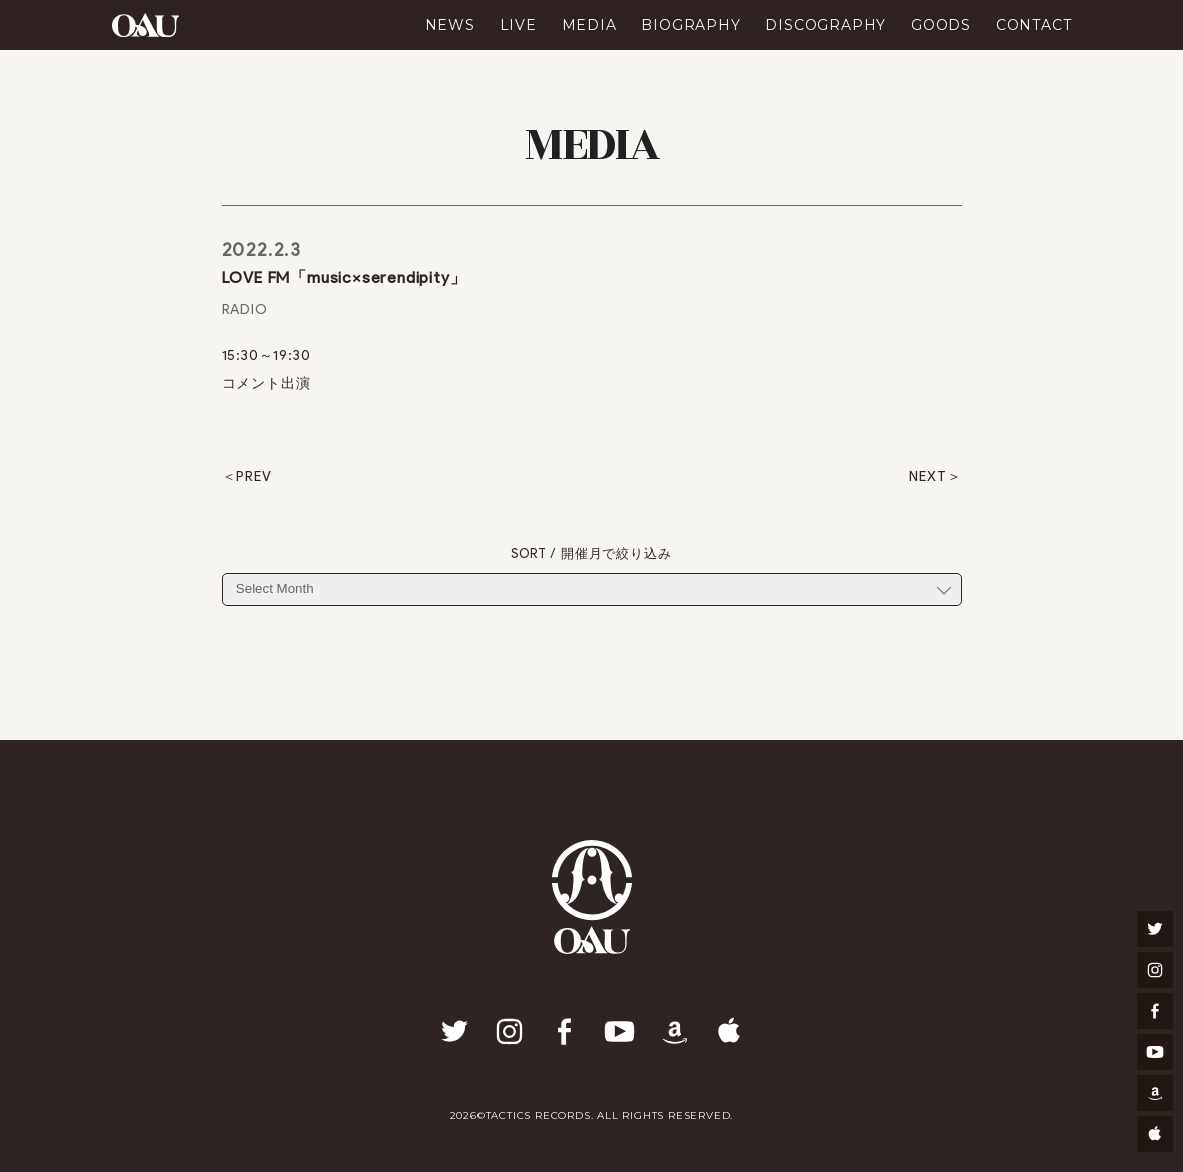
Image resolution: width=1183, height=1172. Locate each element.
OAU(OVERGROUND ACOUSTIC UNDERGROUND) (145, 25)
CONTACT (1034, 25)
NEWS (450, 25)
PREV (253, 477)
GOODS (941, 25)
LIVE (518, 25)
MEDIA (589, 25)
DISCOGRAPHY (825, 25)
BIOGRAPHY (690, 25)
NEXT (927, 477)
